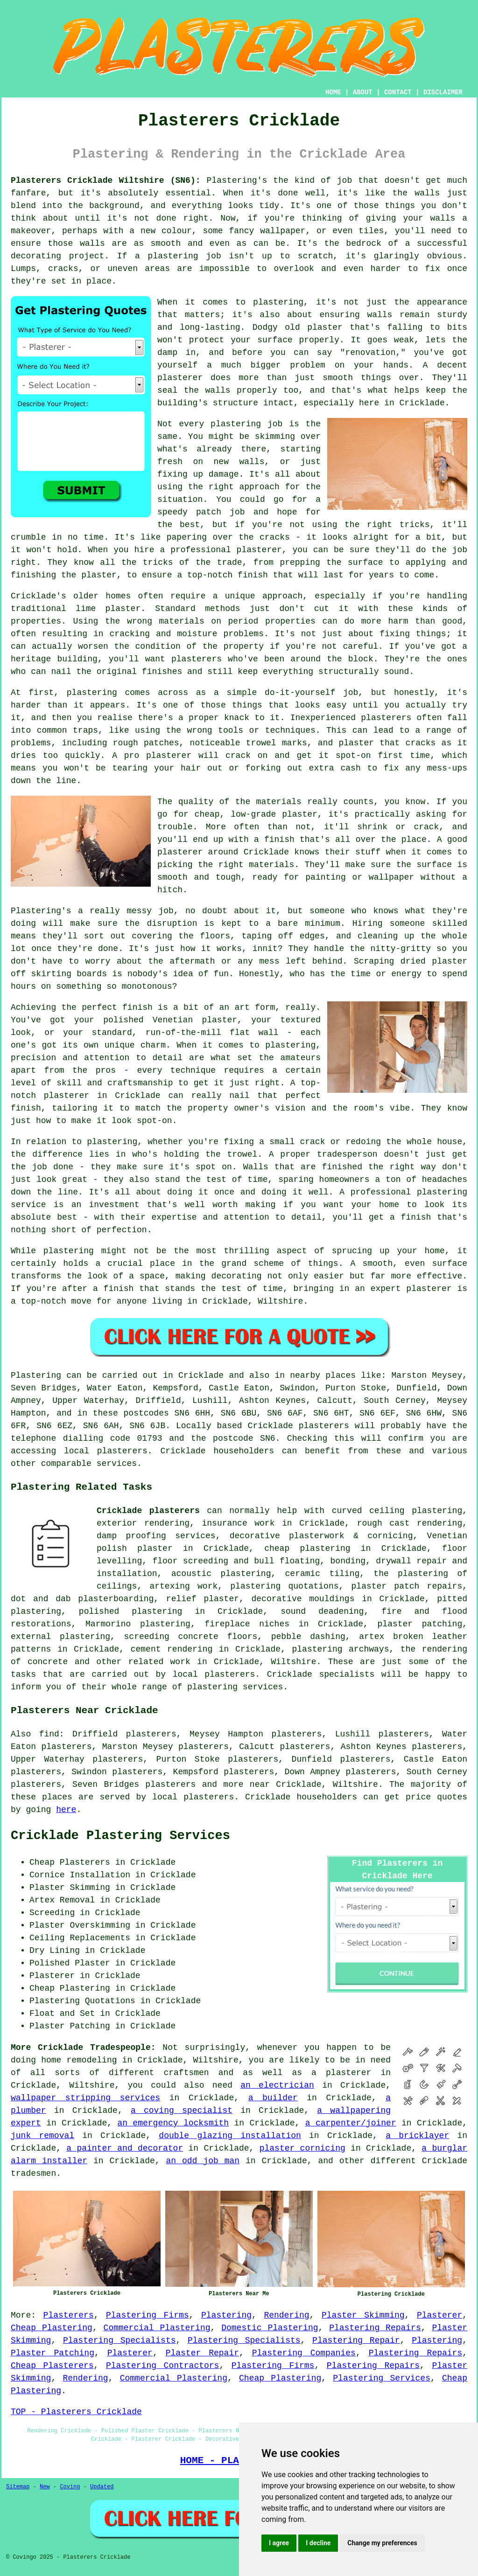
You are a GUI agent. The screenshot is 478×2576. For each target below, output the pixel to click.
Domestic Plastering (269, 2328)
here (66, 1809)
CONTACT (398, 92)
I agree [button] (279, 2543)
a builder (273, 2098)
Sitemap (17, 2487)
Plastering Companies (304, 2353)
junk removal (42, 2135)
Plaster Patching (52, 2353)
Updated (101, 2487)
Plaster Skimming (363, 2315)
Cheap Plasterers (52, 2365)
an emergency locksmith (173, 2123)
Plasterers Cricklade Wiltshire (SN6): (106, 180)
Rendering (286, 2315)
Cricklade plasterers (148, 1510)
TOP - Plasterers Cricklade (76, 2411)
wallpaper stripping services (85, 2098)
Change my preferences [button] (382, 2543)
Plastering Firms (147, 2315)
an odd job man (203, 2161)
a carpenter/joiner (350, 2123)
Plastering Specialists (119, 2340)
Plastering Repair (356, 2340)
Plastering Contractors (162, 2365)
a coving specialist (181, 2110)
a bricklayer (417, 2135)
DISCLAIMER (443, 92)
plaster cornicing (302, 2148)
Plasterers (68, 2315)
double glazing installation (230, 2135)
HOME (333, 92)
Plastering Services (381, 2378)
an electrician (277, 2085)
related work (159, 1661)
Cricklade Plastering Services (120, 1836)
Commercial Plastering (157, 2328)
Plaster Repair (202, 2353)
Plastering (226, 2315)
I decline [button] (318, 2543)
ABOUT (363, 92)
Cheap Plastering (51, 2328)
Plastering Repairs (375, 2328)
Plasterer (439, 2315)
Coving (70, 2487)
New (45, 2487)
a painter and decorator (124, 2148)
